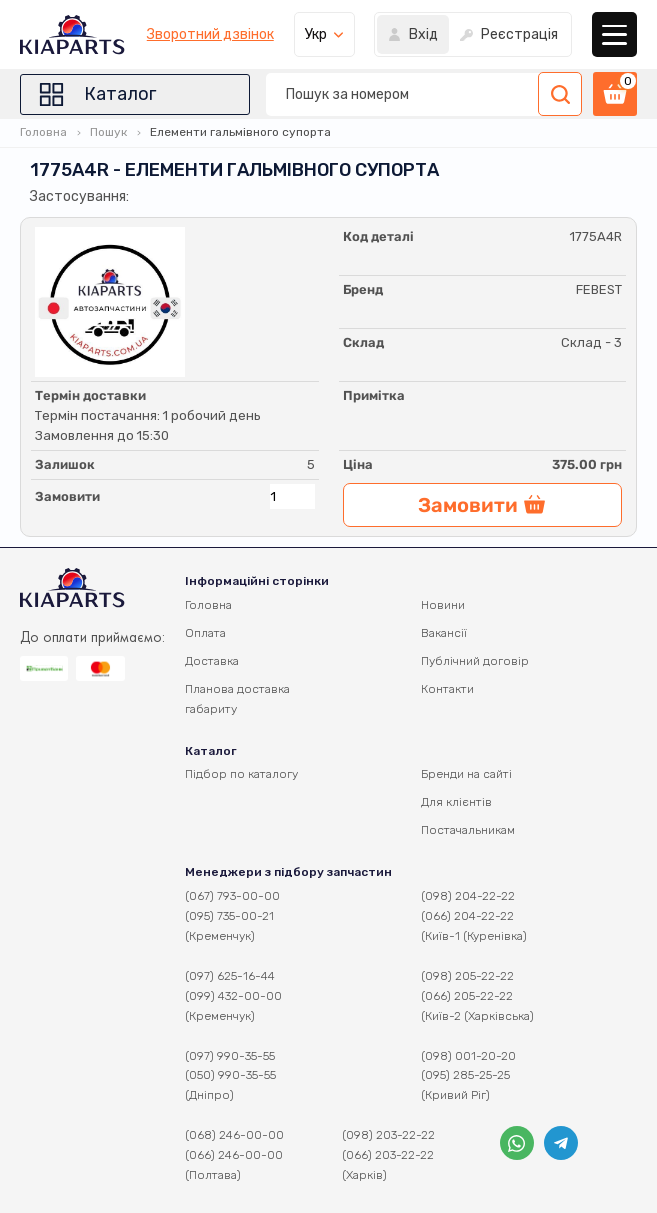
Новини (443, 605)
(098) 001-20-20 (468, 1056)
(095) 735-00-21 (229, 916)
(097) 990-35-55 (230, 1056)
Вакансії (444, 633)
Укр (316, 34)
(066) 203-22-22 (388, 1155)
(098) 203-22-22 (388, 1135)
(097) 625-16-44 (230, 976)
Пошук (108, 132)
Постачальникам (468, 830)
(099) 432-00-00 (233, 996)
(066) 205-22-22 (467, 996)
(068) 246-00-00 (234, 1135)
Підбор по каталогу (241, 774)
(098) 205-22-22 (467, 976)
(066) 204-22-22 (467, 916)
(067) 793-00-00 (232, 896)
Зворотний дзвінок (210, 35)
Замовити (67, 496)
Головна (43, 132)
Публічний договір (475, 661)
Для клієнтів (456, 802)
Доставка (212, 661)
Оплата (205, 633)
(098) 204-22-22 (468, 896)
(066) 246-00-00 (234, 1155)
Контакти (447, 689)
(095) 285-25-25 (465, 1075)
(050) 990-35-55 (230, 1075)
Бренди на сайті (466, 774)
